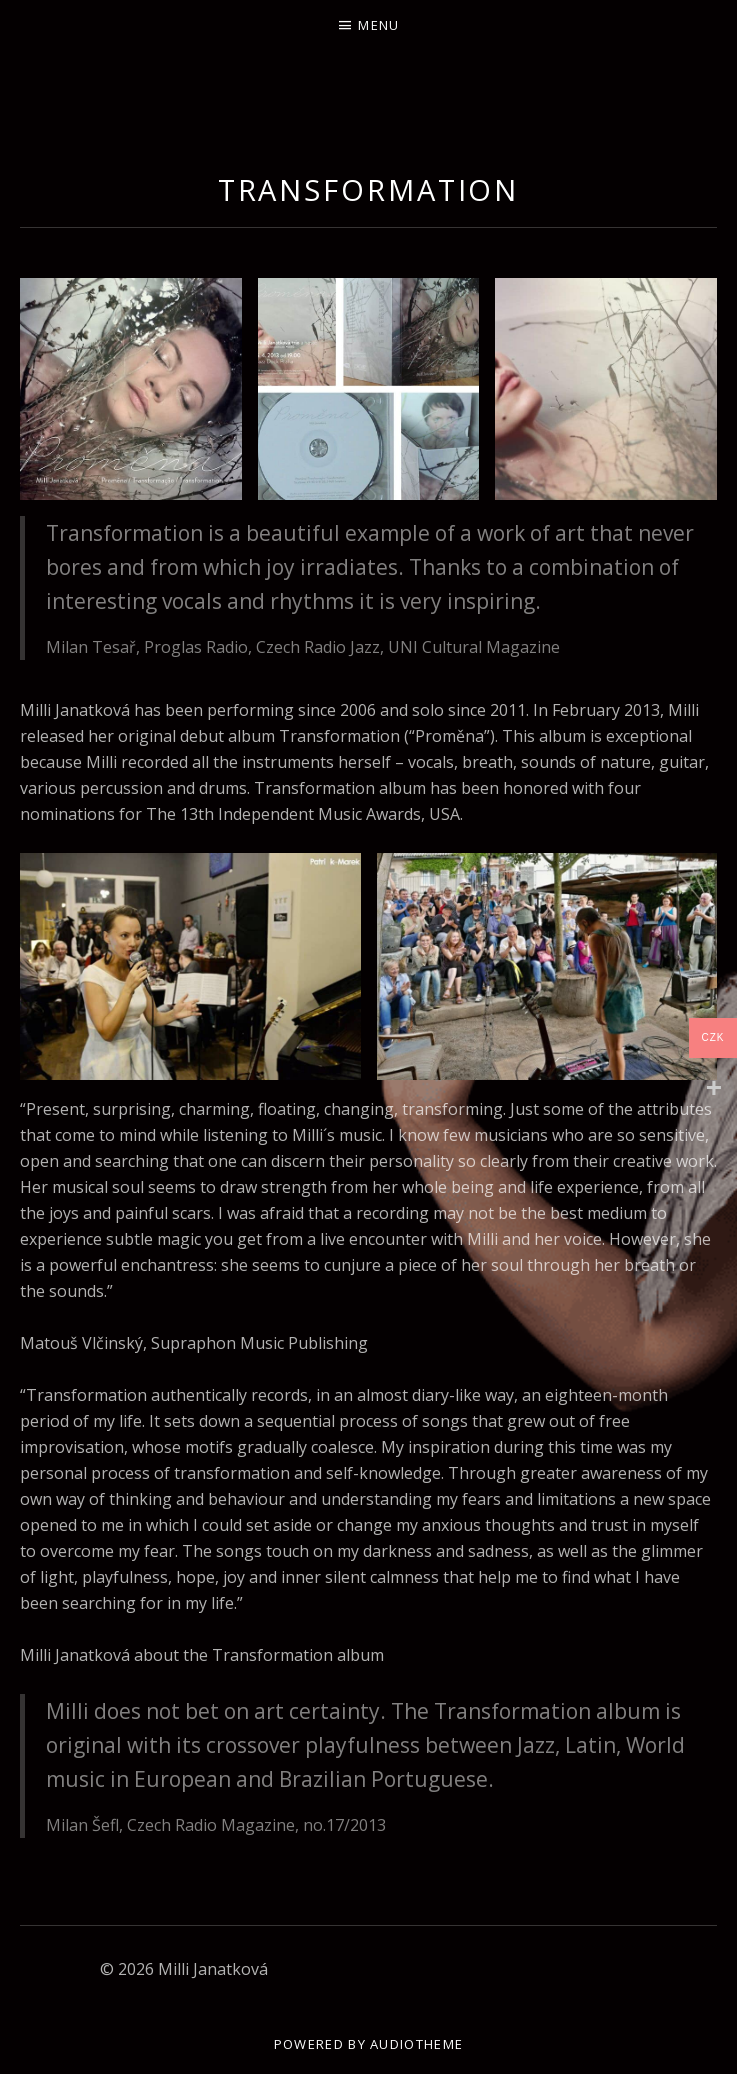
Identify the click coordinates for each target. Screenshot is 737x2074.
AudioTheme (416, 2044)
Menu (378, 25)
